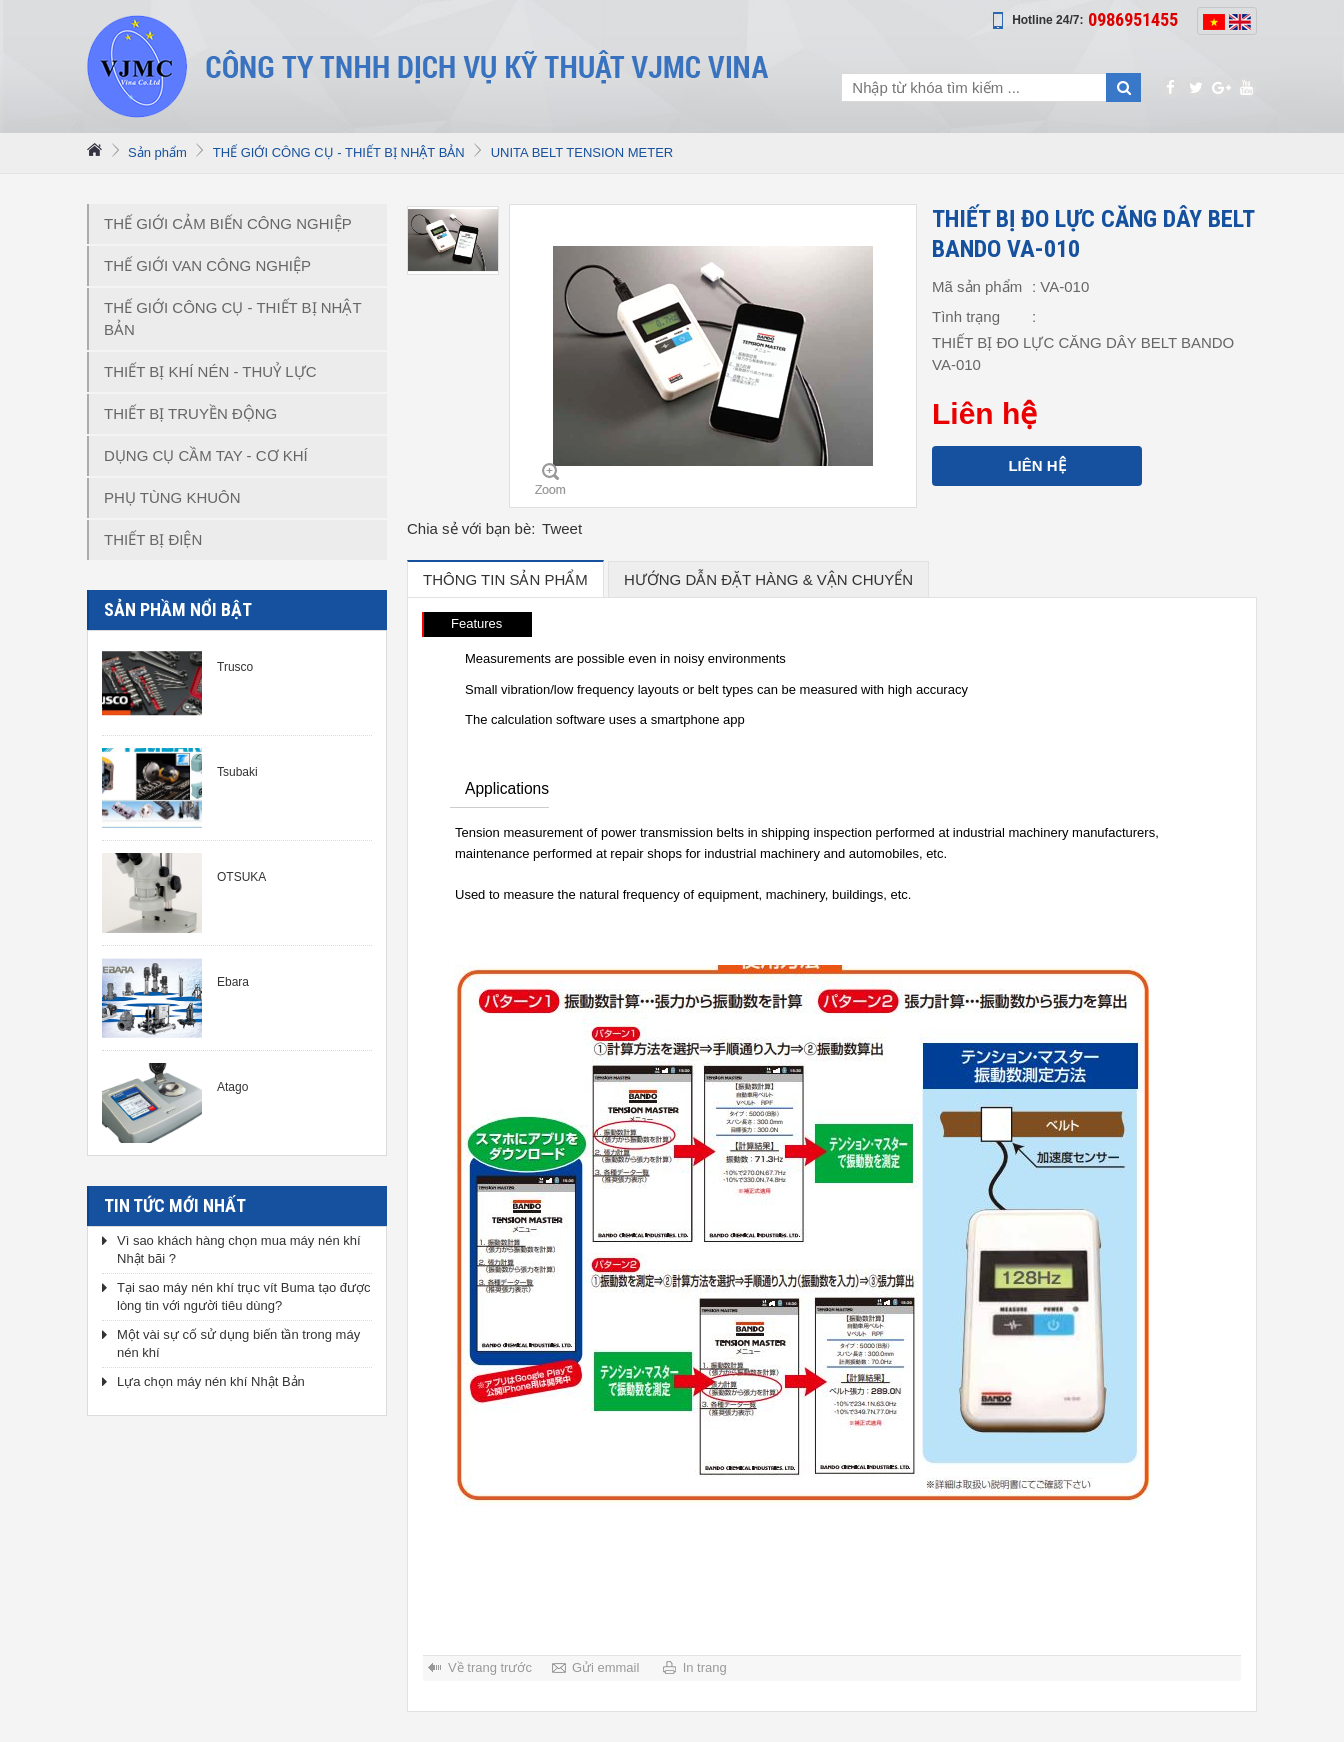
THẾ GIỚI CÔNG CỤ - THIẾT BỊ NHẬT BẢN (339, 152)
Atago (232, 1087)
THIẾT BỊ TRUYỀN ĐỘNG (190, 413)
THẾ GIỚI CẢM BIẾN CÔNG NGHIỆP (228, 223)
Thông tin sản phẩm (505, 579)
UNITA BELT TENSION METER (582, 152)
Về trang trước (490, 1667)
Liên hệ (1036, 465)
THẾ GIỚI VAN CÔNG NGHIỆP (207, 265)
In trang (705, 1667)
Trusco (235, 667)
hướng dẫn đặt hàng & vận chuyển (768, 579)
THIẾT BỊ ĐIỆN (153, 539)
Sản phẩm (157, 152)
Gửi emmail (606, 1667)
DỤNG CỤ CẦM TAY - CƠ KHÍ (206, 455)
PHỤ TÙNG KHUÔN (172, 497)
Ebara (233, 982)
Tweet (562, 528)
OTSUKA (241, 877)
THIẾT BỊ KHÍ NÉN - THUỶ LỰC (210, 371)
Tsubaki (237, 772)
